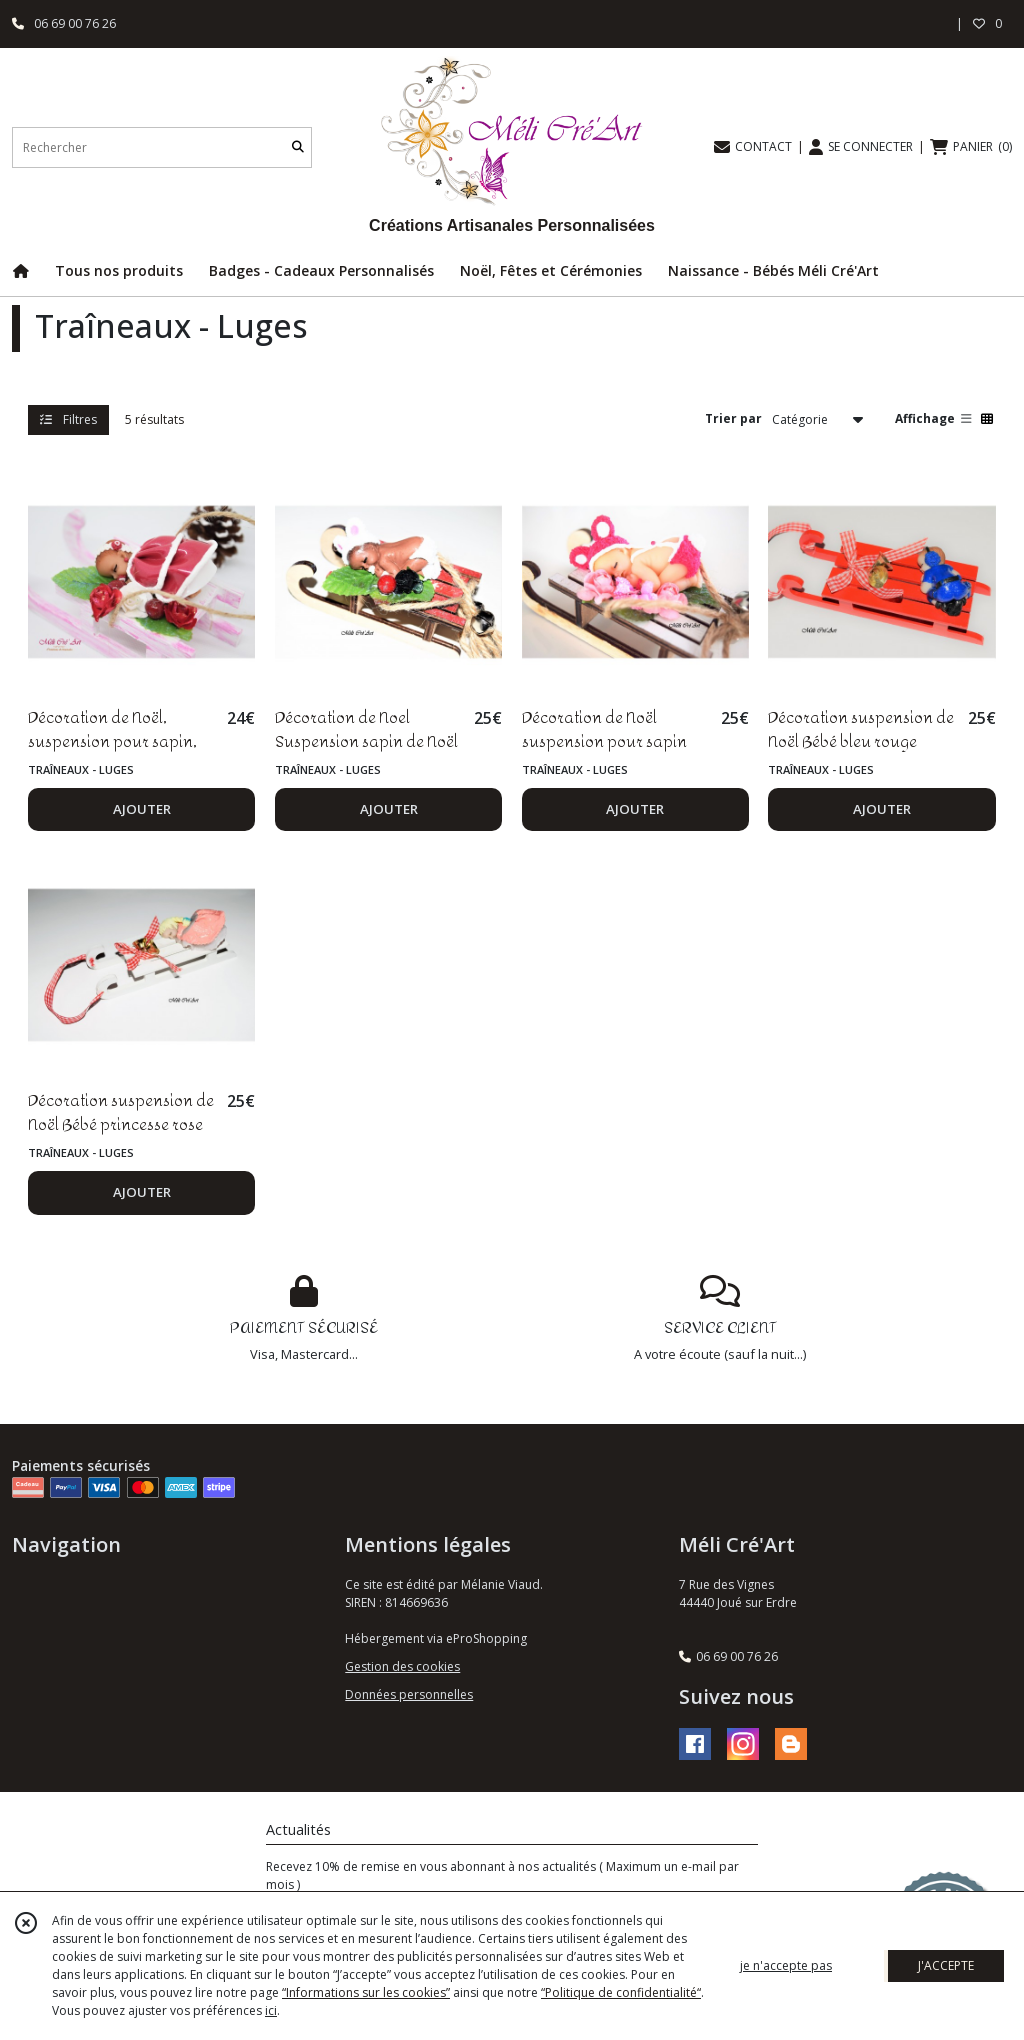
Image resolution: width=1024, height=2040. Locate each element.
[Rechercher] (298, 147)
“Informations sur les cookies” (366, 1992)
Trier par (733, 418)
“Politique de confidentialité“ (621, 1992)
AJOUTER (142, 809)
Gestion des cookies (402, 1666)
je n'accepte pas (786, 1965)
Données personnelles (409, 1694)
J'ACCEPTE (946, 1965)
